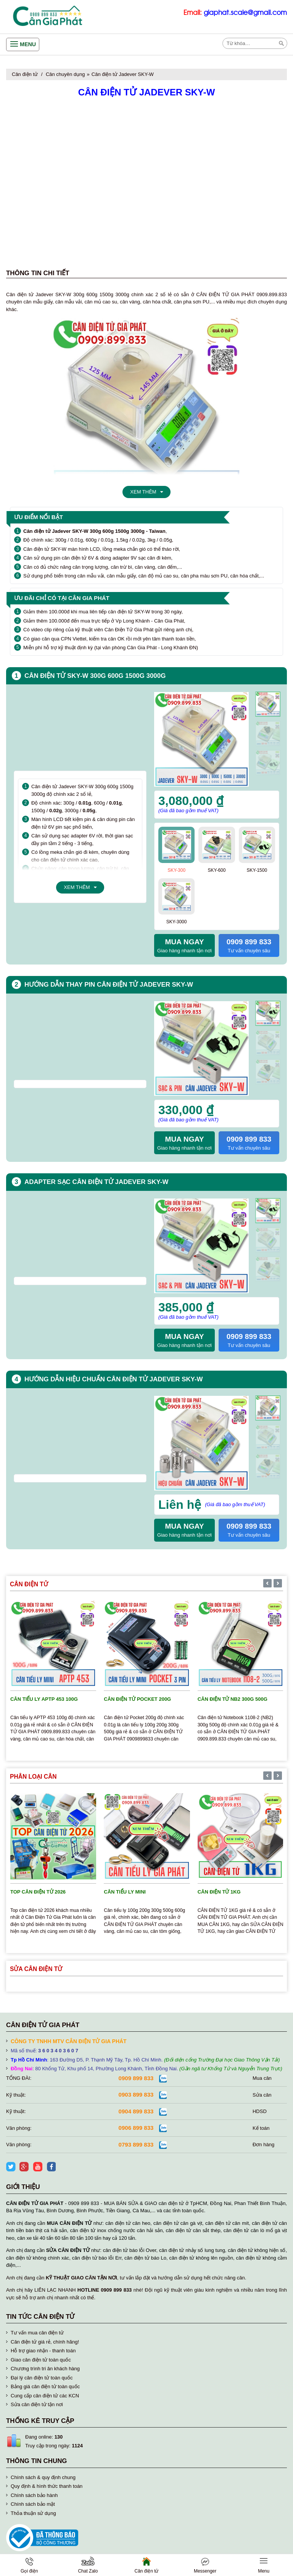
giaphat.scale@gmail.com (245, 13)
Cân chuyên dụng (65, 74)
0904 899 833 (136, 2111)
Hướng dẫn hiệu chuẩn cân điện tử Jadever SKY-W (113, 1379)
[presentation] (268, 1004)
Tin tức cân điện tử (40, 2316)
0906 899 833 (136, 2127)
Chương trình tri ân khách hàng (45, 2368)
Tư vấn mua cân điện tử (37, 2333)
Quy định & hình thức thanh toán (46, 2486)
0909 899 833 (136, 2078)
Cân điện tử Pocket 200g (137, 1699)
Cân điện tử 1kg (219, 1892)
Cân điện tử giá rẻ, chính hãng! (45, 2342)
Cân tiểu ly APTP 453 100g (44, 1699)
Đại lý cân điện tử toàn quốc (42, 2378)
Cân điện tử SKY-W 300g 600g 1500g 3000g (95, 675)
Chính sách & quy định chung (43, 2477)
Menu (28, 44)
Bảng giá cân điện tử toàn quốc (45, 2386)
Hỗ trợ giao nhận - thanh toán (43, 2350)
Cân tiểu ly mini (125, 1892)
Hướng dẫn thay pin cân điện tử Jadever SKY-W (108, 984)
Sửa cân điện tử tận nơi (37, 2404)
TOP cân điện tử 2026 (38, 1892)
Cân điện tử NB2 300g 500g (232, 1699)
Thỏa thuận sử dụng (33, 2513)
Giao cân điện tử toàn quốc (41, 2360)
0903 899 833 (136, 2094)
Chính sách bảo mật (33, 2504)
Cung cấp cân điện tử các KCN (45, 2396)
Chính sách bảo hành (34, 2495)
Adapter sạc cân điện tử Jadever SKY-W (96, 1182)
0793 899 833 (136, 2144)
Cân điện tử (25, 74)
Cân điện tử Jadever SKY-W (123, 74)
